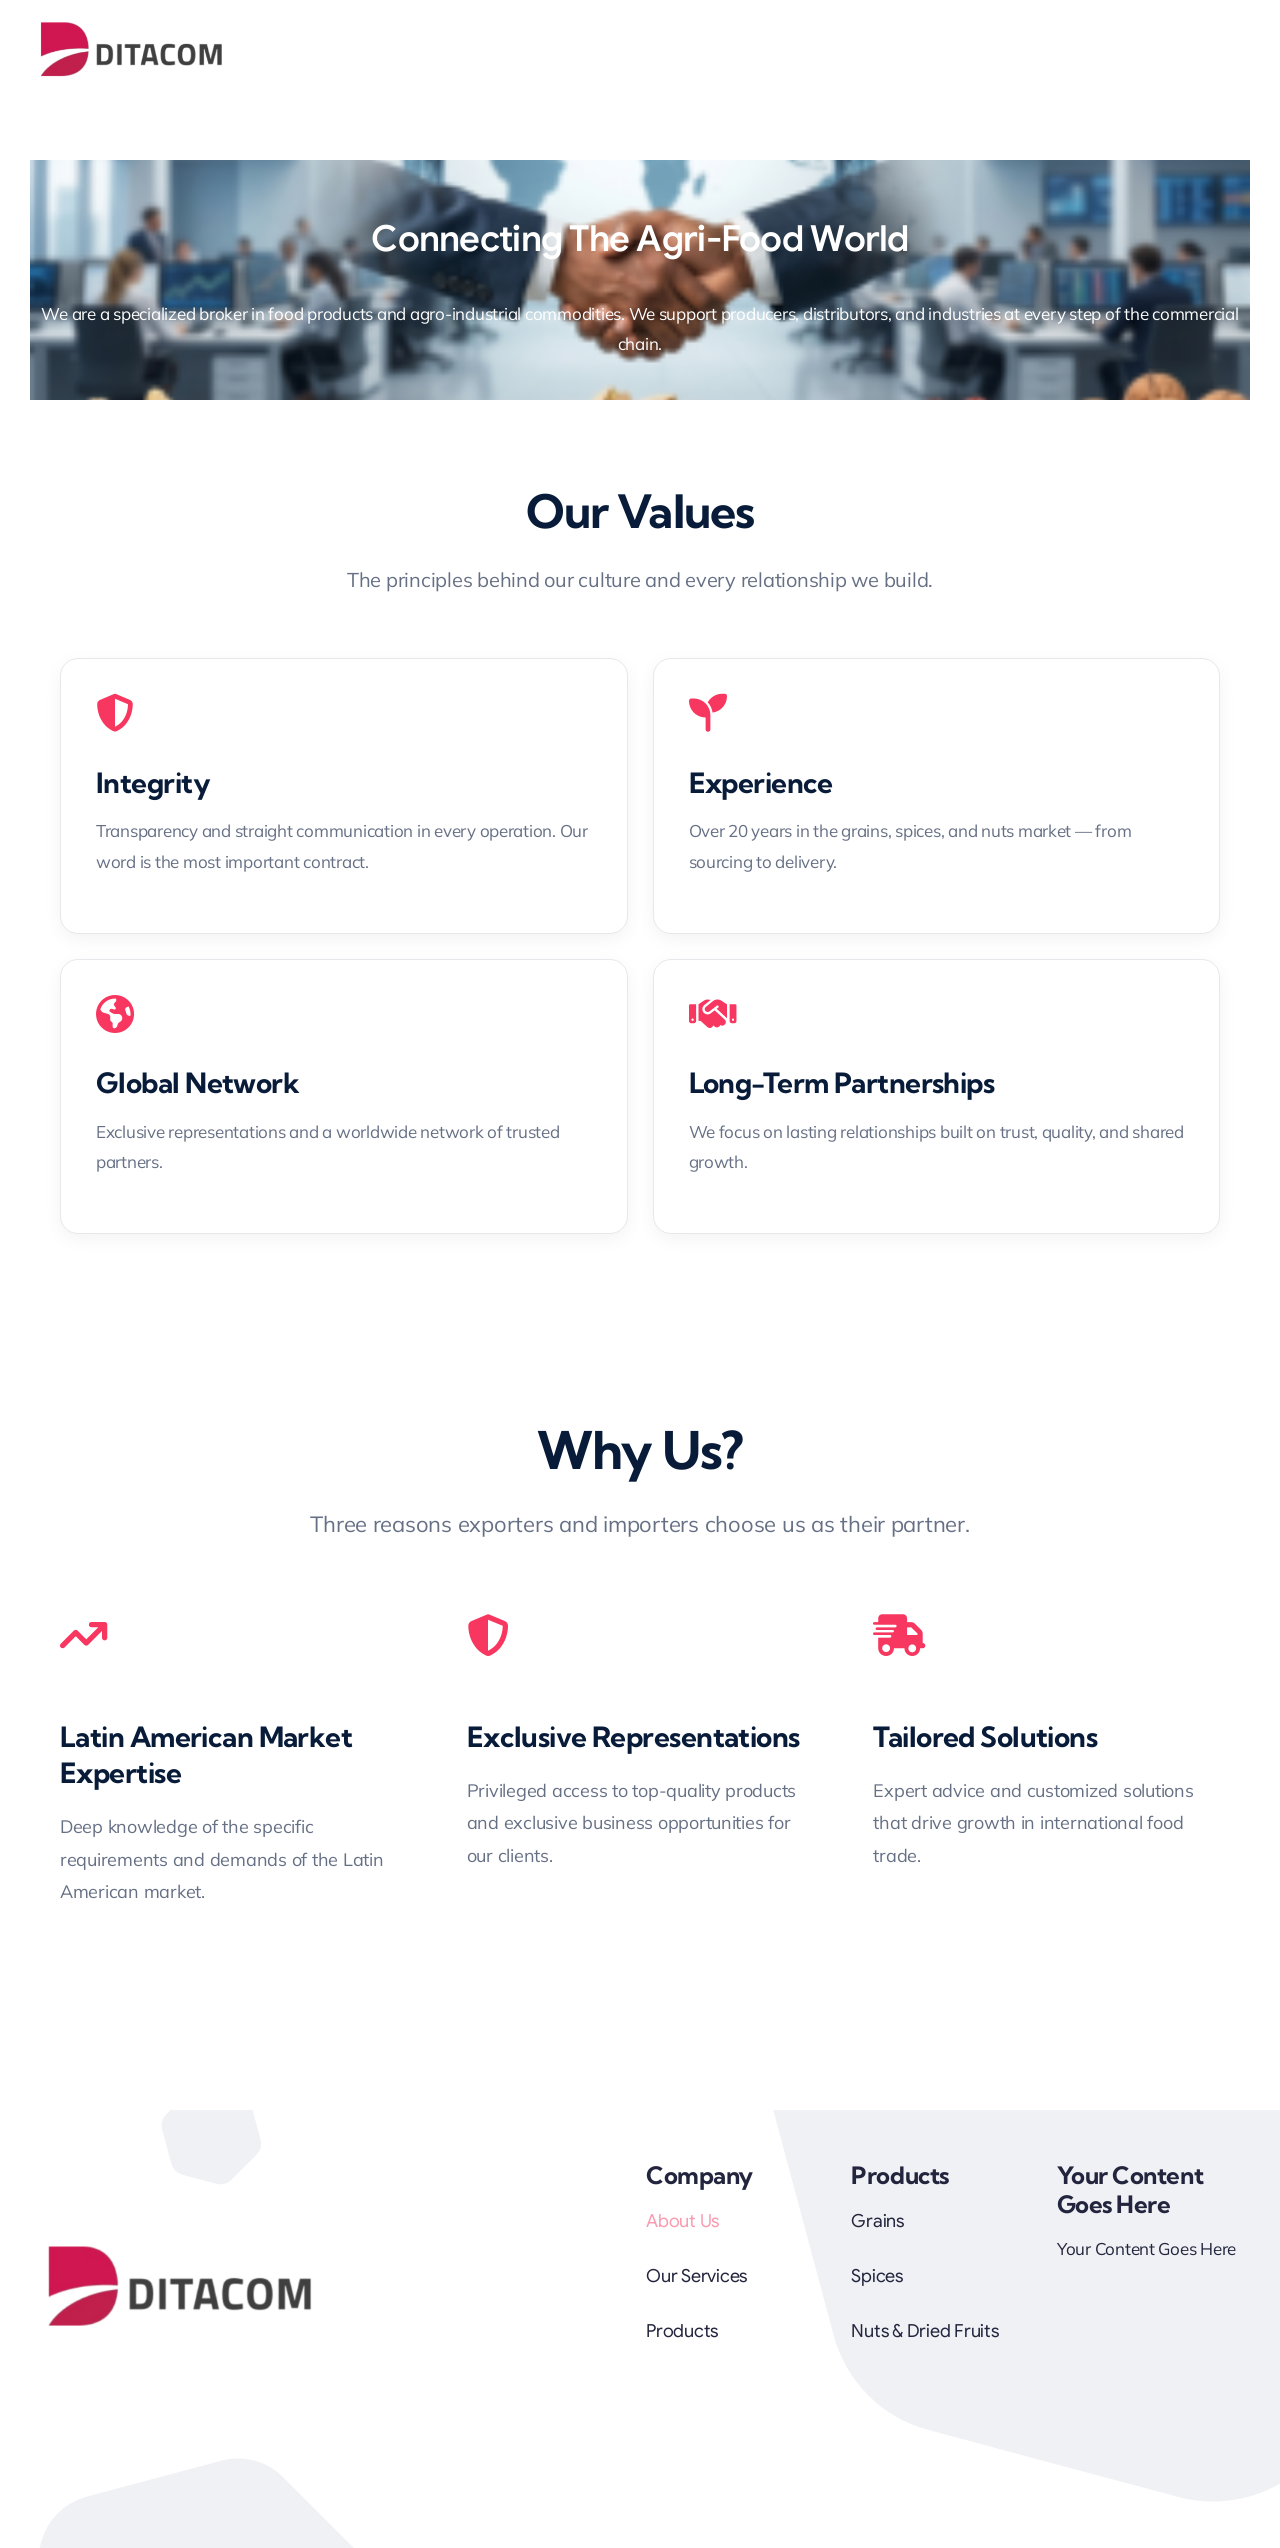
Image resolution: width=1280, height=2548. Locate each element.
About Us (682, 2221)
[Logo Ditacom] (132, 28)
